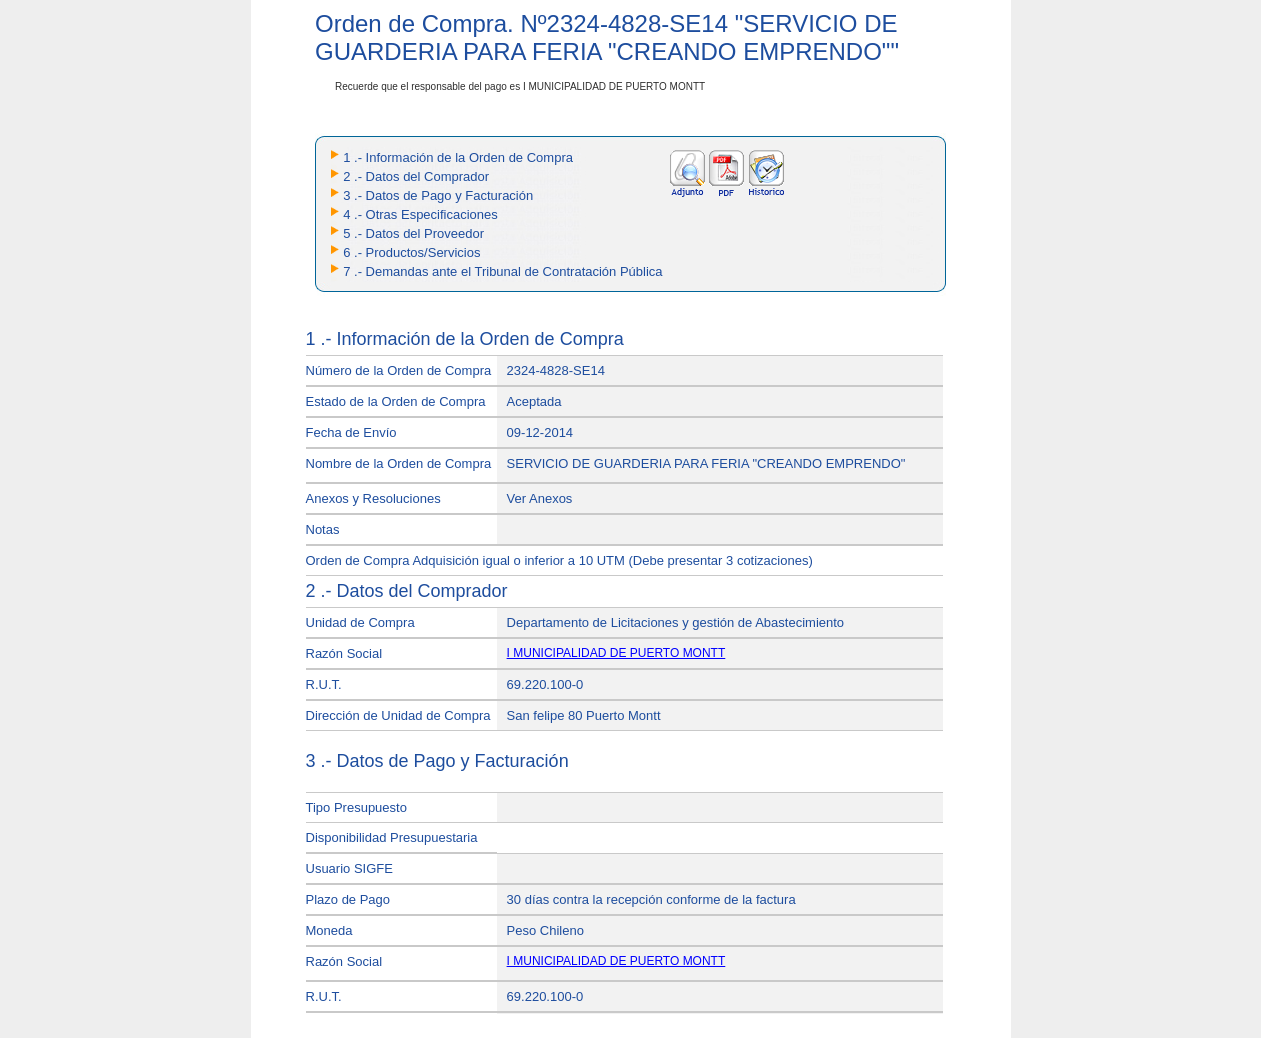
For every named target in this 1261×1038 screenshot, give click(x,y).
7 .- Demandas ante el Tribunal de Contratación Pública (502, 271)
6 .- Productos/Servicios (411, 252)
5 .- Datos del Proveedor (413, 233)
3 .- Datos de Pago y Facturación (438, 195)
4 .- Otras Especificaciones (420, 214)
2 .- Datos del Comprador (416, 176)
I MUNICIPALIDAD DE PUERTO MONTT (616, 653)
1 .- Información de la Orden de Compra (458, 157)
